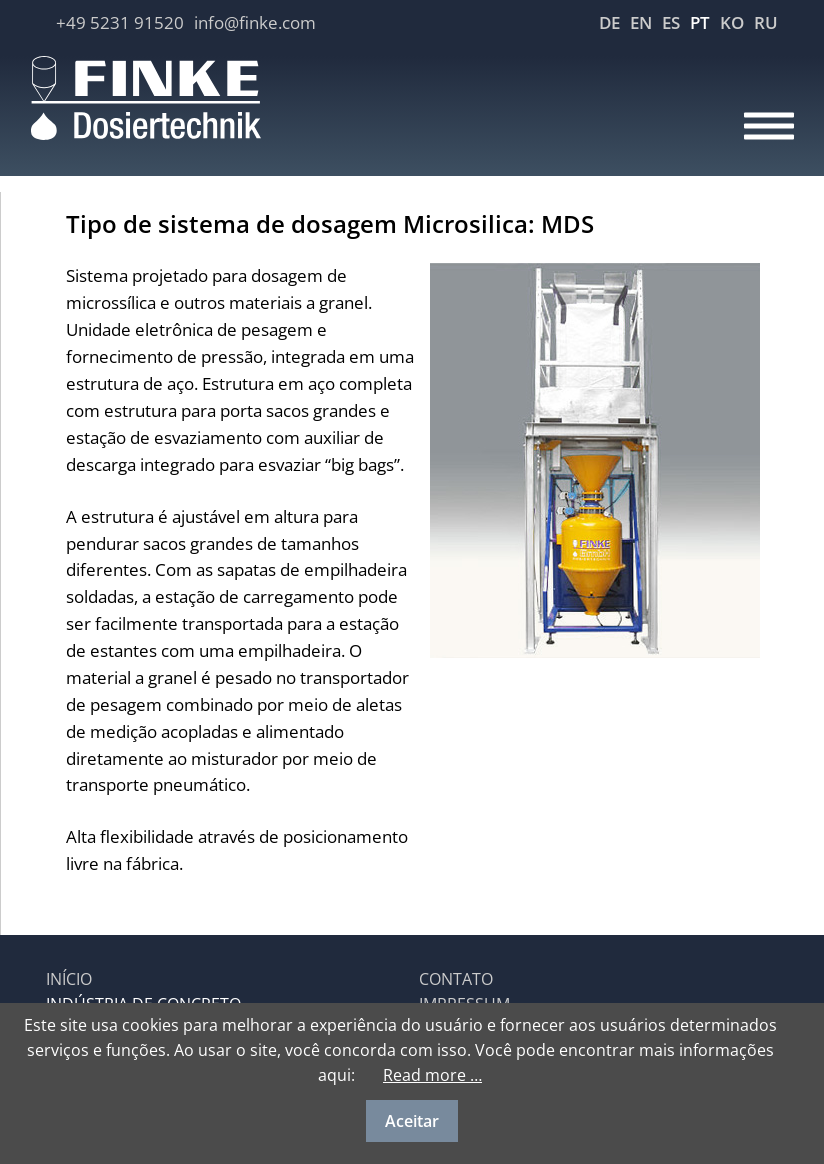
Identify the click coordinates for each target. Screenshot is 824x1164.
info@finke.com (255, 22)
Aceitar (412, 1121)
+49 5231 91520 (120, 22)
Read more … (432, 1075)
